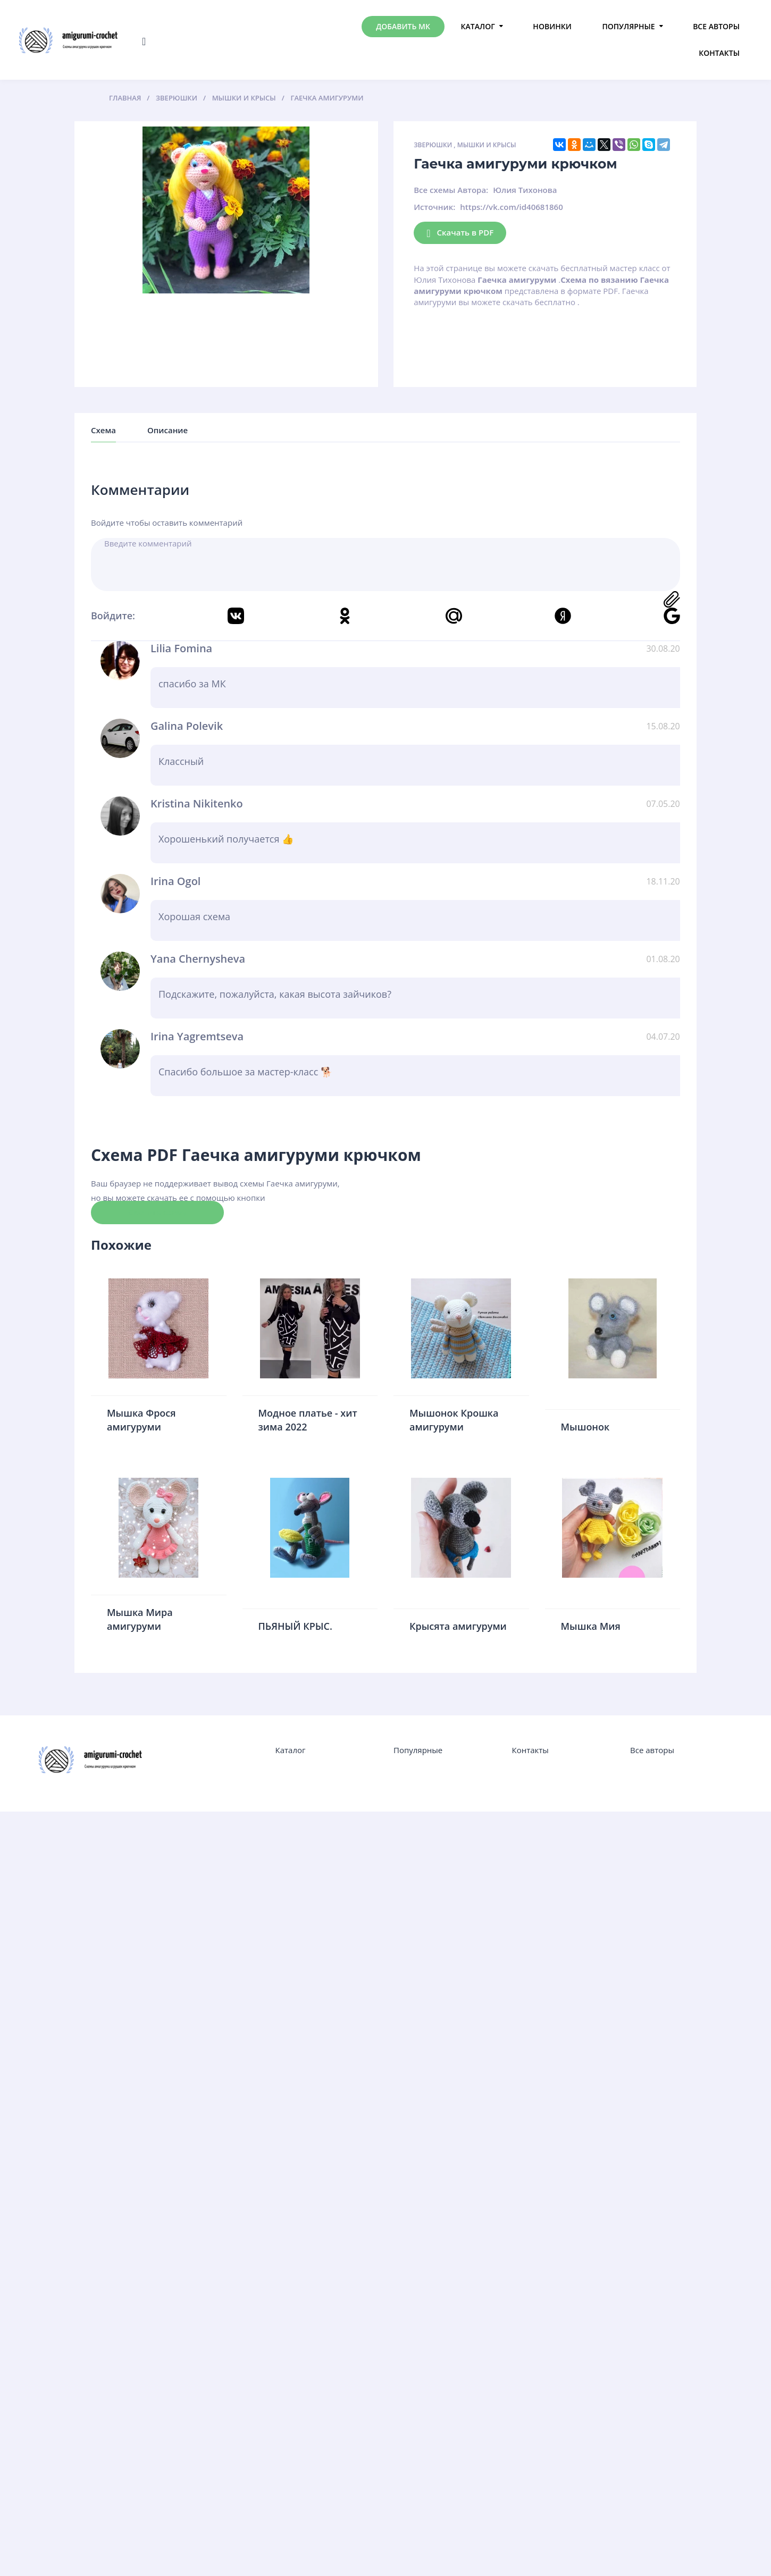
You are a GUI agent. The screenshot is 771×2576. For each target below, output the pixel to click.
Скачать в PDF (459, 233)
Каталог (478, 26)
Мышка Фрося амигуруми (141, 1420)
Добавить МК (403, 26)
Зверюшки (433, 144)
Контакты (719, 53)
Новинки (552, 26)
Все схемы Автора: (451, 189)
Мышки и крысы (486, 144)
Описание (167, 430)
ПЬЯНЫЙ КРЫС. (295, 1626)
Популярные (628, 26)
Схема (103, 430)
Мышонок (585, 1426)
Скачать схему (157, 1212)
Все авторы (716, 26)
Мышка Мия (591, 1626)
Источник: (434, 206)
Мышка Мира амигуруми (140, 1619)
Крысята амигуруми (458, 1626)
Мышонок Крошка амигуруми (454, 1420)
